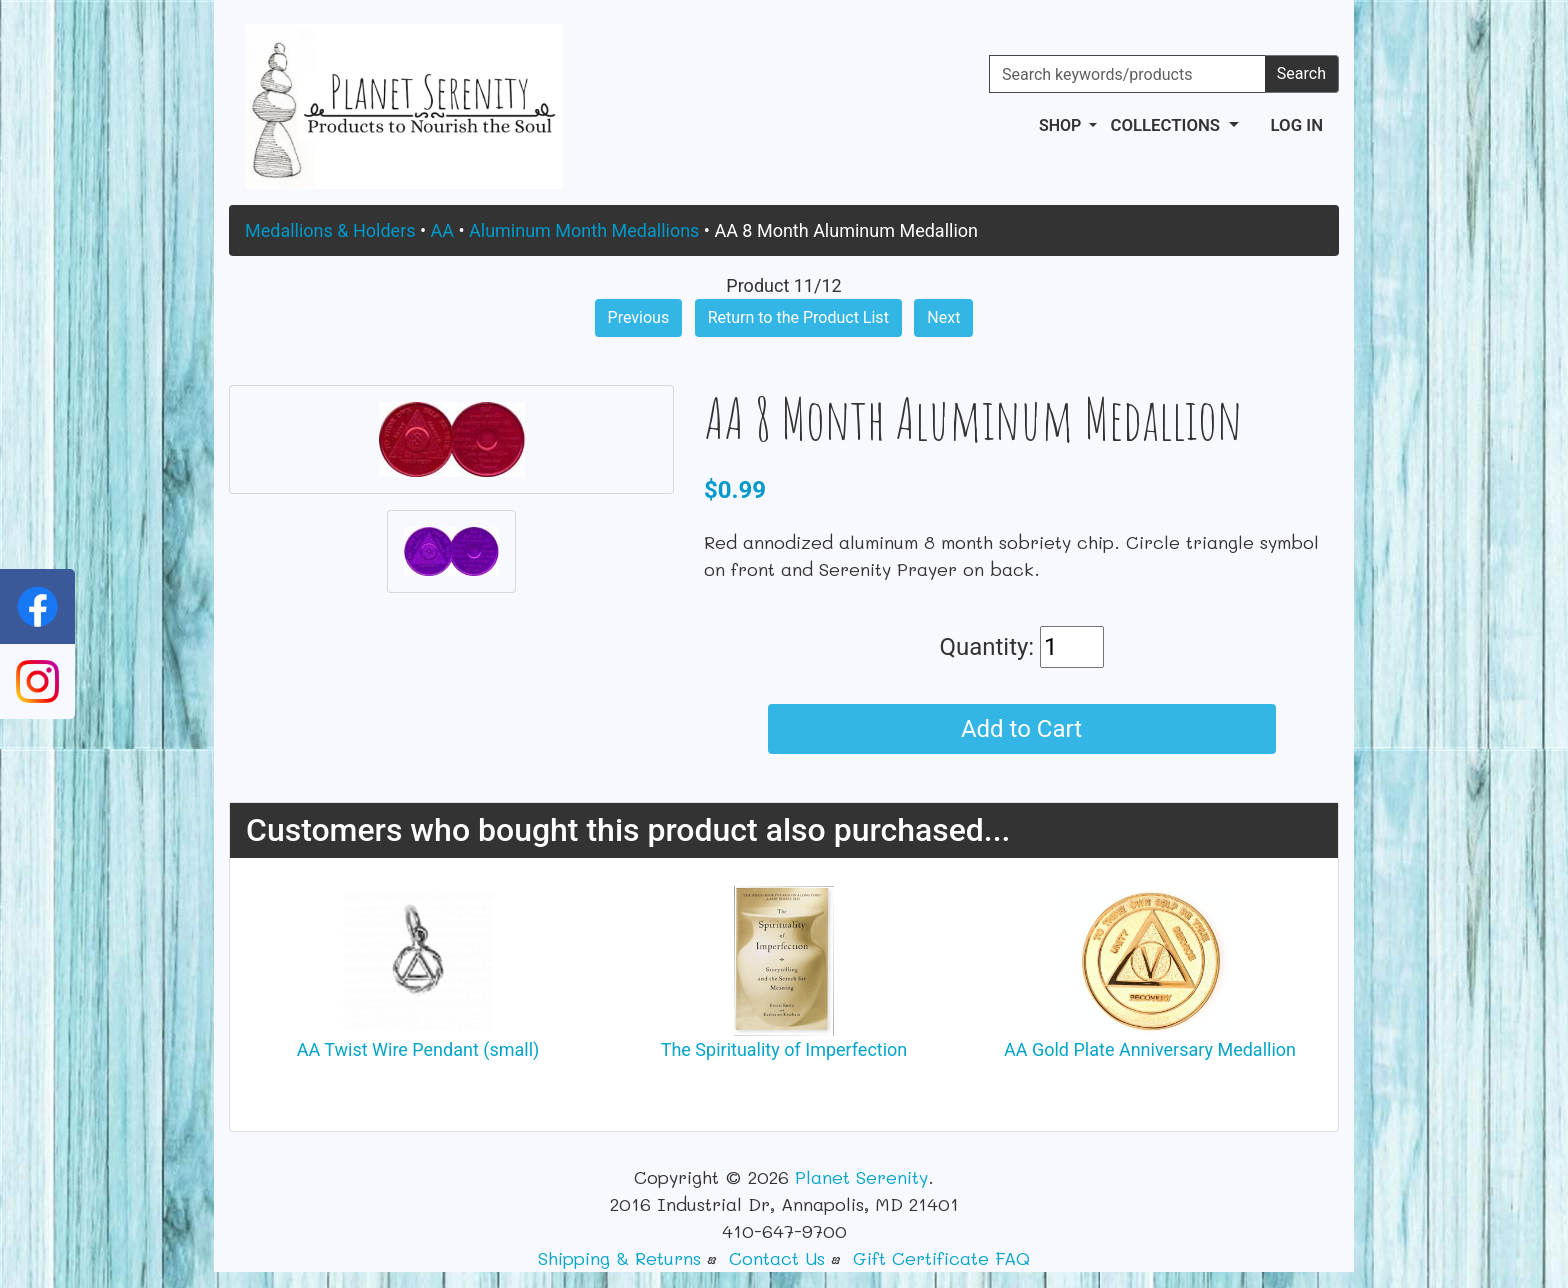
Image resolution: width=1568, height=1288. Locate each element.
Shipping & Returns (619, 1258)
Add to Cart (1021, 729)
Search (1301, 73)
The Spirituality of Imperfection (784, 1049)
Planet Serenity (861, 1177)
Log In (1297, 125)
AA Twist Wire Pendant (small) (418, 1049)
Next (943, 317)
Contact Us (777, 1258)
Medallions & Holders (330, 230)
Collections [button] (1167, 125)
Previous (639, 317)
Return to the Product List (798, 317)
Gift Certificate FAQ (941, 1258)
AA (442, 230)
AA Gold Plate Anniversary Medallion (1150, 1049)
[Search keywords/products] (1127, 74)
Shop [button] (1062, 125)
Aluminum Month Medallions (584, 230)
